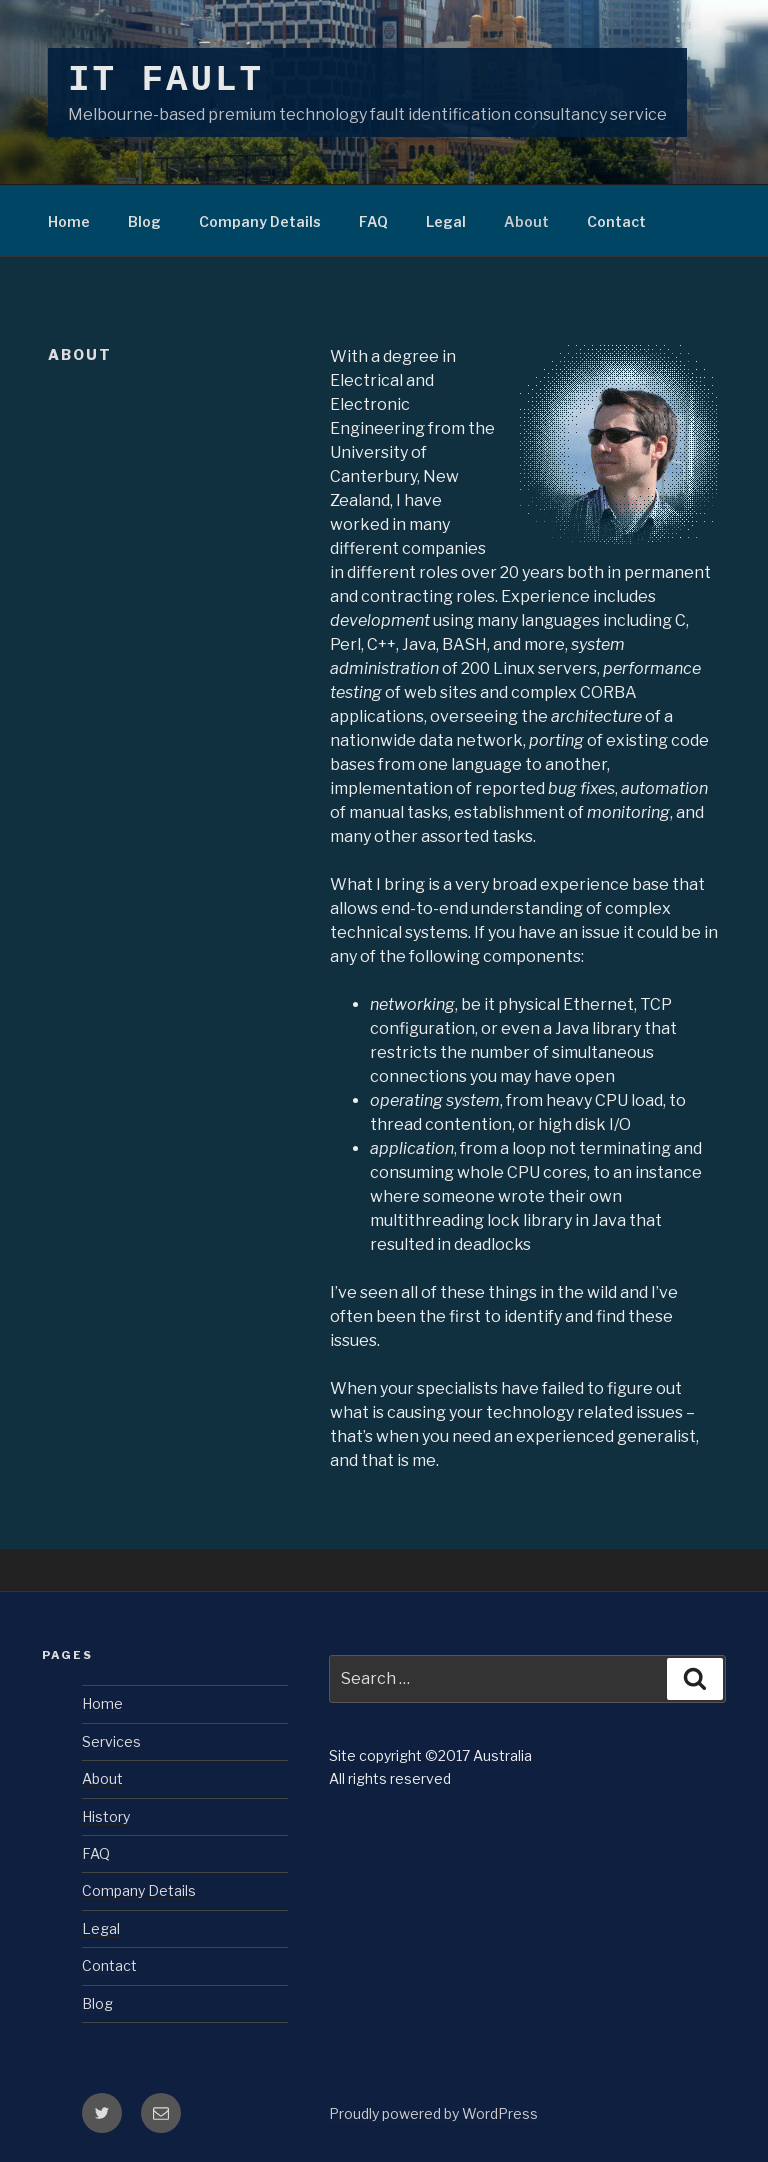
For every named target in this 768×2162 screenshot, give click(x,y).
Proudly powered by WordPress (433, 2113)
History (106, 1816)
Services (111, 1741)
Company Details (260, 221)
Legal (446, 221)
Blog (144, 221)
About (526, 221)
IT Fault (166, 80)
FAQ (373, 221)
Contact (616, 221)
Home (69, 221)
